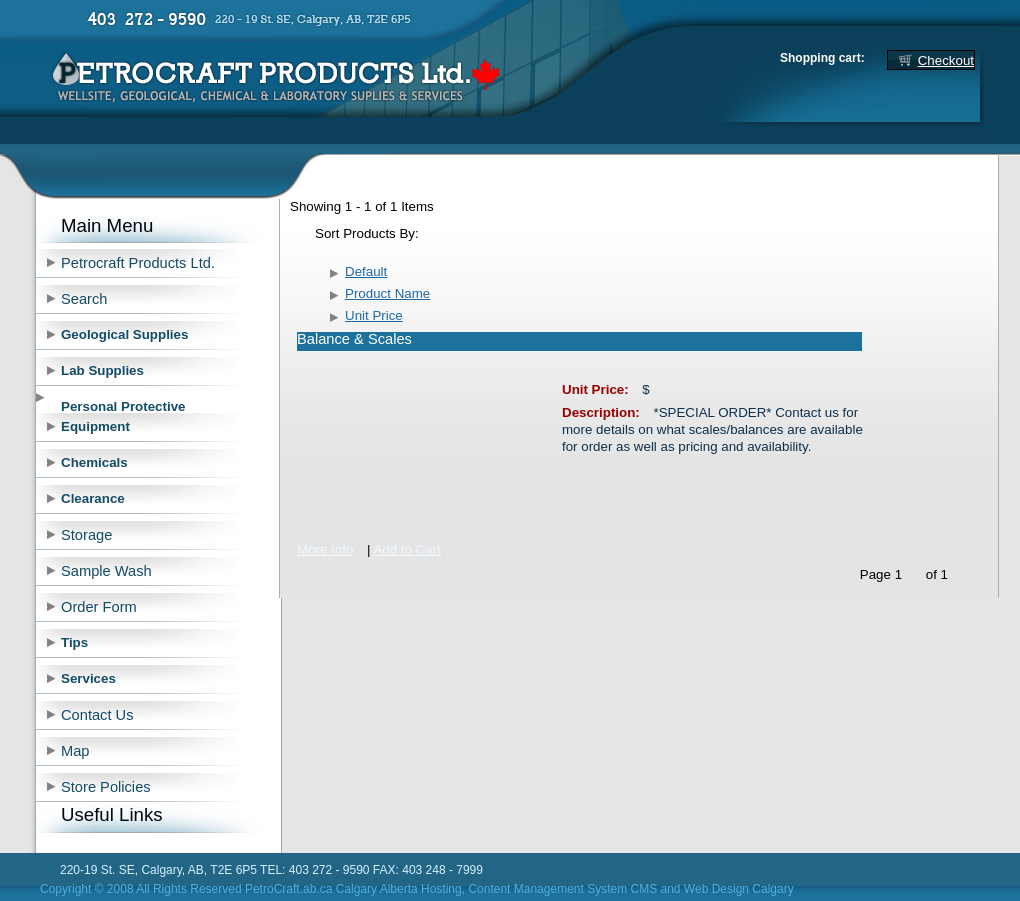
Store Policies (106, 787)
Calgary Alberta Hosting (399, 889)
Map (75, 751)
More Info (325, 549)
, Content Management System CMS (559, 889)
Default (366, 271)
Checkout (946, 60)
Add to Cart (406, 549)
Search (84, 299)
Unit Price (374, 315)
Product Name (387, 293)
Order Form (99, 607)
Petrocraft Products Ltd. (138, 263)
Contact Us (97, 715)
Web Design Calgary (739, 889)
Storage (86, 535)
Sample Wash (106, 571)
